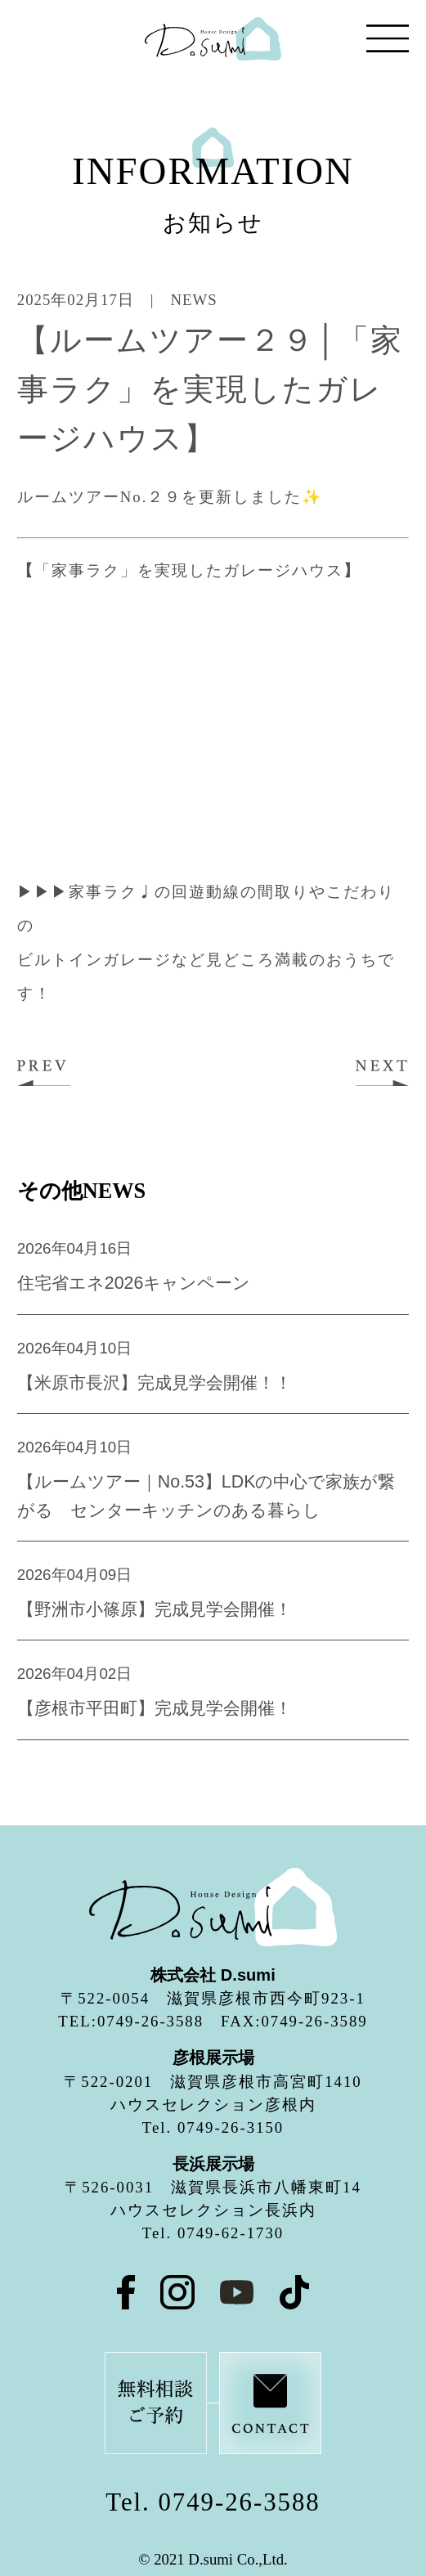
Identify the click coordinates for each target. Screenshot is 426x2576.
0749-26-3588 (239, 2502)
